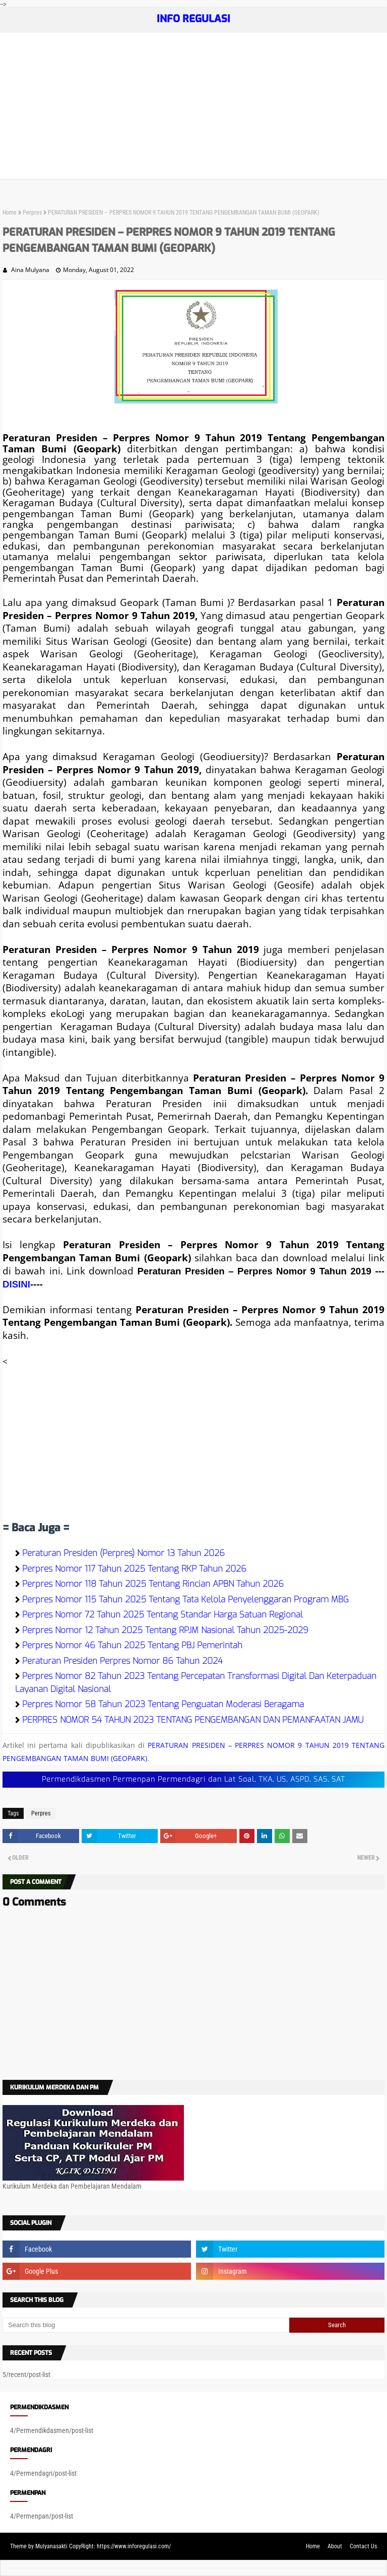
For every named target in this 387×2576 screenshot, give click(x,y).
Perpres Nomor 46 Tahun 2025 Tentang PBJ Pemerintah (132, 1645)
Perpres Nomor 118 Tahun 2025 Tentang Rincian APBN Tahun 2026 (153, 1584)
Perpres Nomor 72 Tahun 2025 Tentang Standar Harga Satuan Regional (162, 1614)
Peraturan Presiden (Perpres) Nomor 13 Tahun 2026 (123, 1553)
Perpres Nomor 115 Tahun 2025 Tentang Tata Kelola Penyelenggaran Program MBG (185, 1599)
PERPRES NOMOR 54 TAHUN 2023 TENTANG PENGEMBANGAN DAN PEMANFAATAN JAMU (192, 1720)
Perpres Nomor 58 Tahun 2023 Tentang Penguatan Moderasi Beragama (163, 1704)
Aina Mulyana (30, 269)
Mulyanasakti (51, 2546)
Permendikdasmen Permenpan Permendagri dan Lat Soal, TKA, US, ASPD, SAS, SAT (193, 1779)
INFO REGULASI (193, 19)
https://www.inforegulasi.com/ (134, 2546)
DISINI (16, 1284)
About (335, 2546)
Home (10, 212)
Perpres (32, 212)
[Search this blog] (146, 2325)
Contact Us (363, 2546)
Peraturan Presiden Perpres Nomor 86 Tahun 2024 (122, 1661)
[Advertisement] (193, 108)
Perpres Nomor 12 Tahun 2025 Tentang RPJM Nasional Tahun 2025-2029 (165, 1630)
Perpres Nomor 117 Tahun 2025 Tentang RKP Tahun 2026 (134, 1569)
